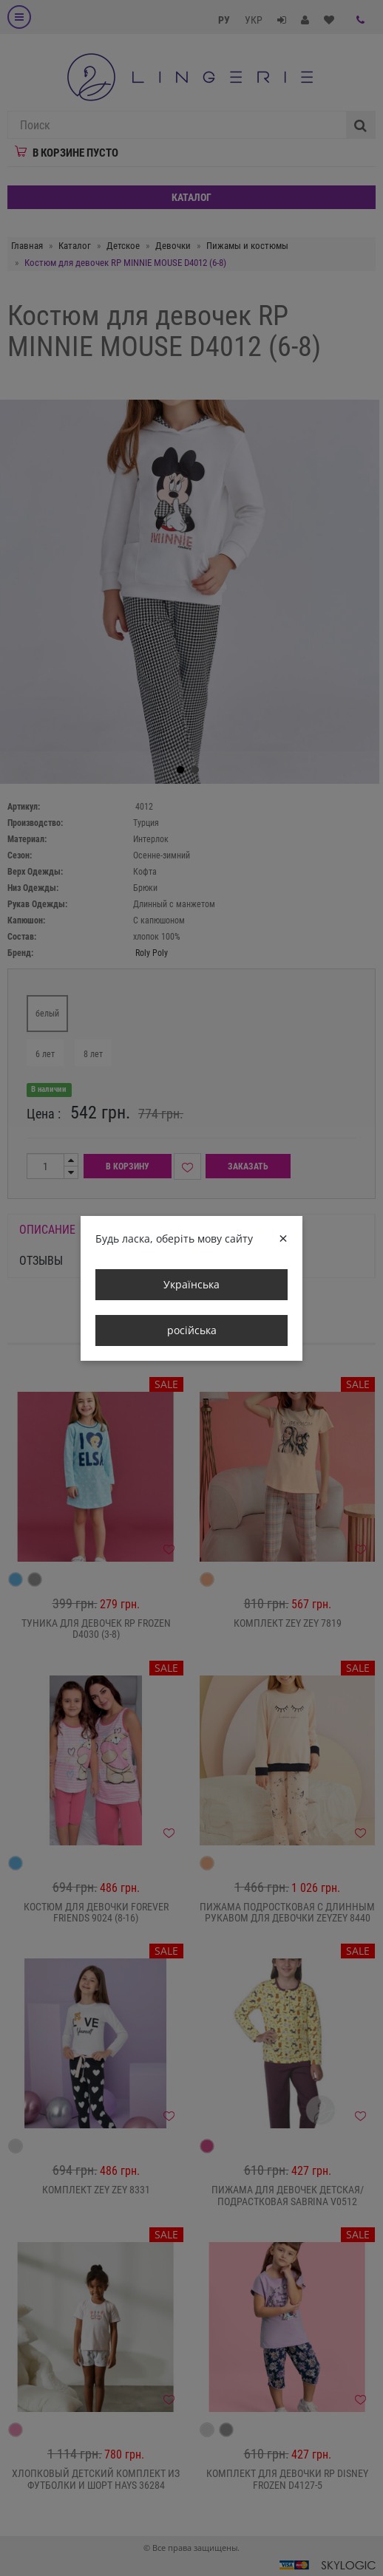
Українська (191, 1284)
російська (192, 1330)
